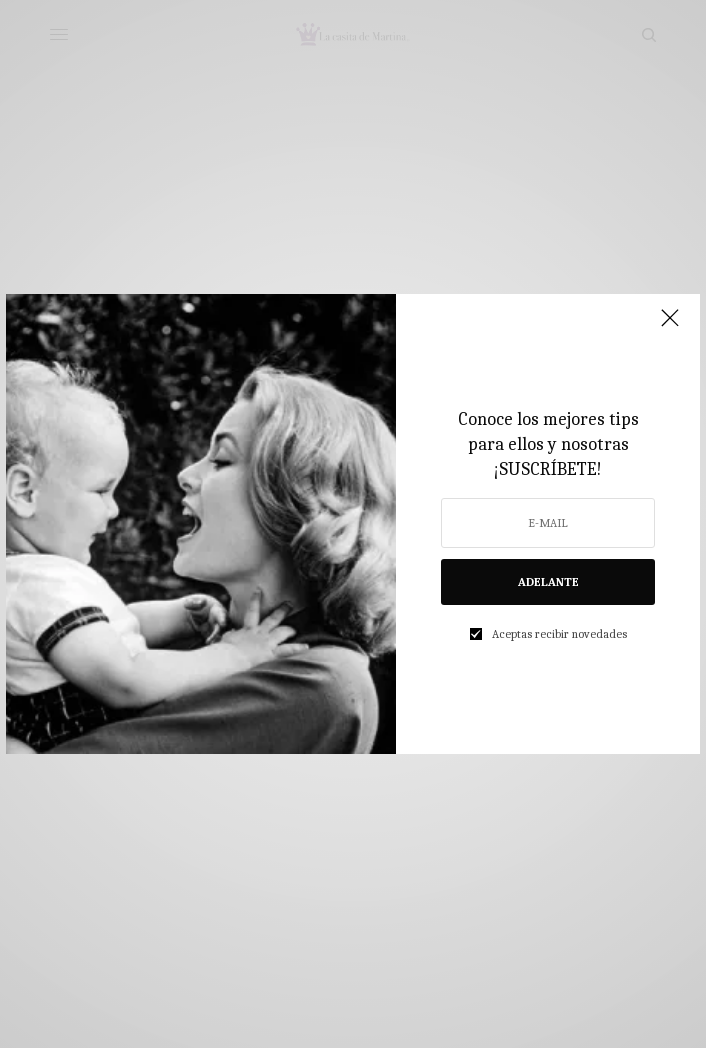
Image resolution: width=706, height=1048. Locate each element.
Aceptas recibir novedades (559, 634)
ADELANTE (548, 582)
